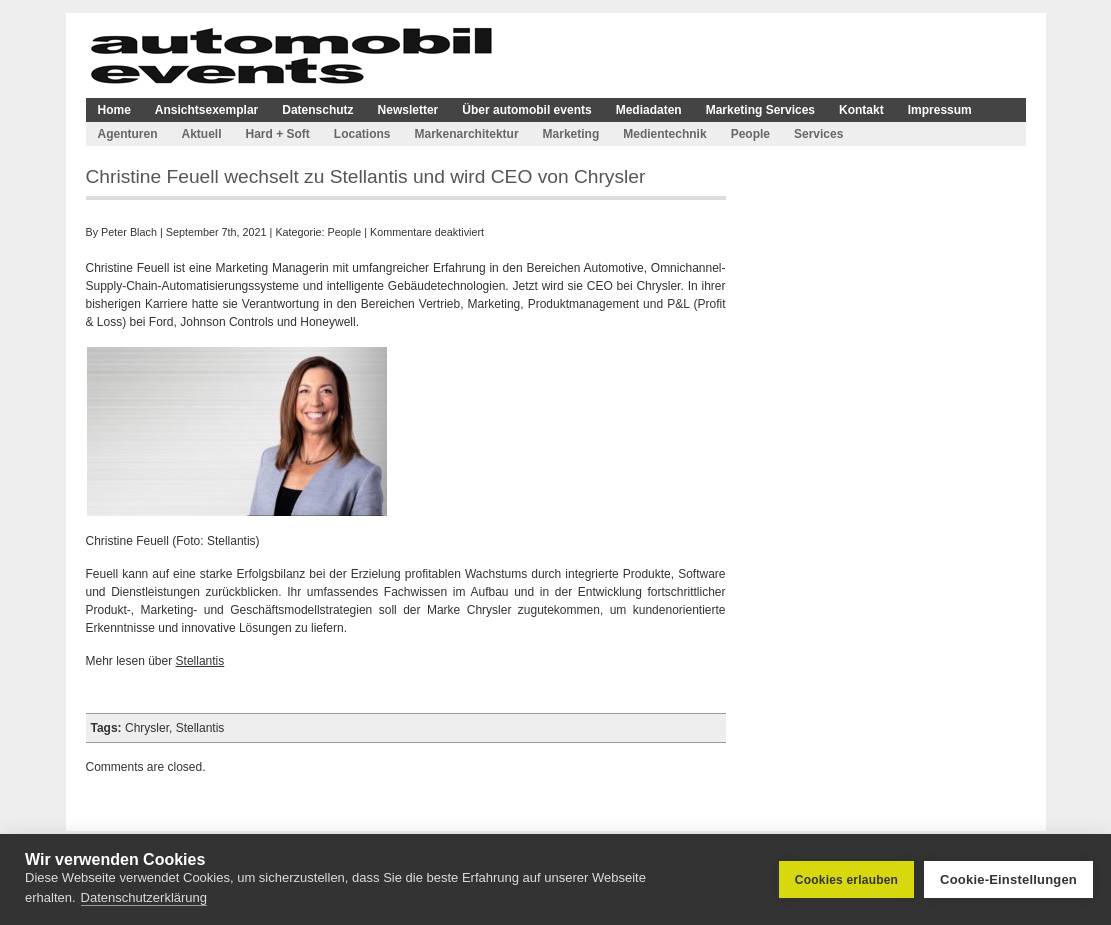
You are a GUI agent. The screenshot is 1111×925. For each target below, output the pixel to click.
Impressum (940, 110)
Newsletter (408, 110)
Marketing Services (760, 110)
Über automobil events (526, 110)
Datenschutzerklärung (144, 897)
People (750, 134)
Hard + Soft (278, 134)
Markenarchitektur (467, 134)
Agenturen (128, 134)
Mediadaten (649, 110)
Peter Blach (129, 232)
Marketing (571, 134)
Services (818, 134)
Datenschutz (317, 110)
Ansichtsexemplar (206, 110)
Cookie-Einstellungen (1008, 879)
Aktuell (202, 134)
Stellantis (200, 661)
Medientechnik (664, 134)
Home (114, 110)
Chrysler (147, 728)
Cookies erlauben (846, 880)
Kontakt (861, 110)
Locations (362, 134)
